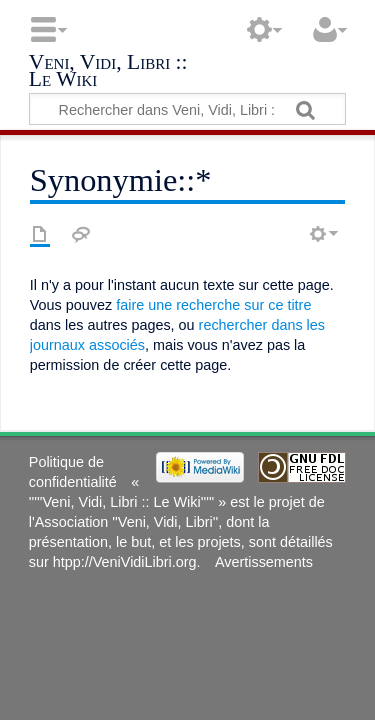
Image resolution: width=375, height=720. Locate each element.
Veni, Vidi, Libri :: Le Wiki (108, 72)
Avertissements (264, 562)
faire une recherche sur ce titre (213, 305)
